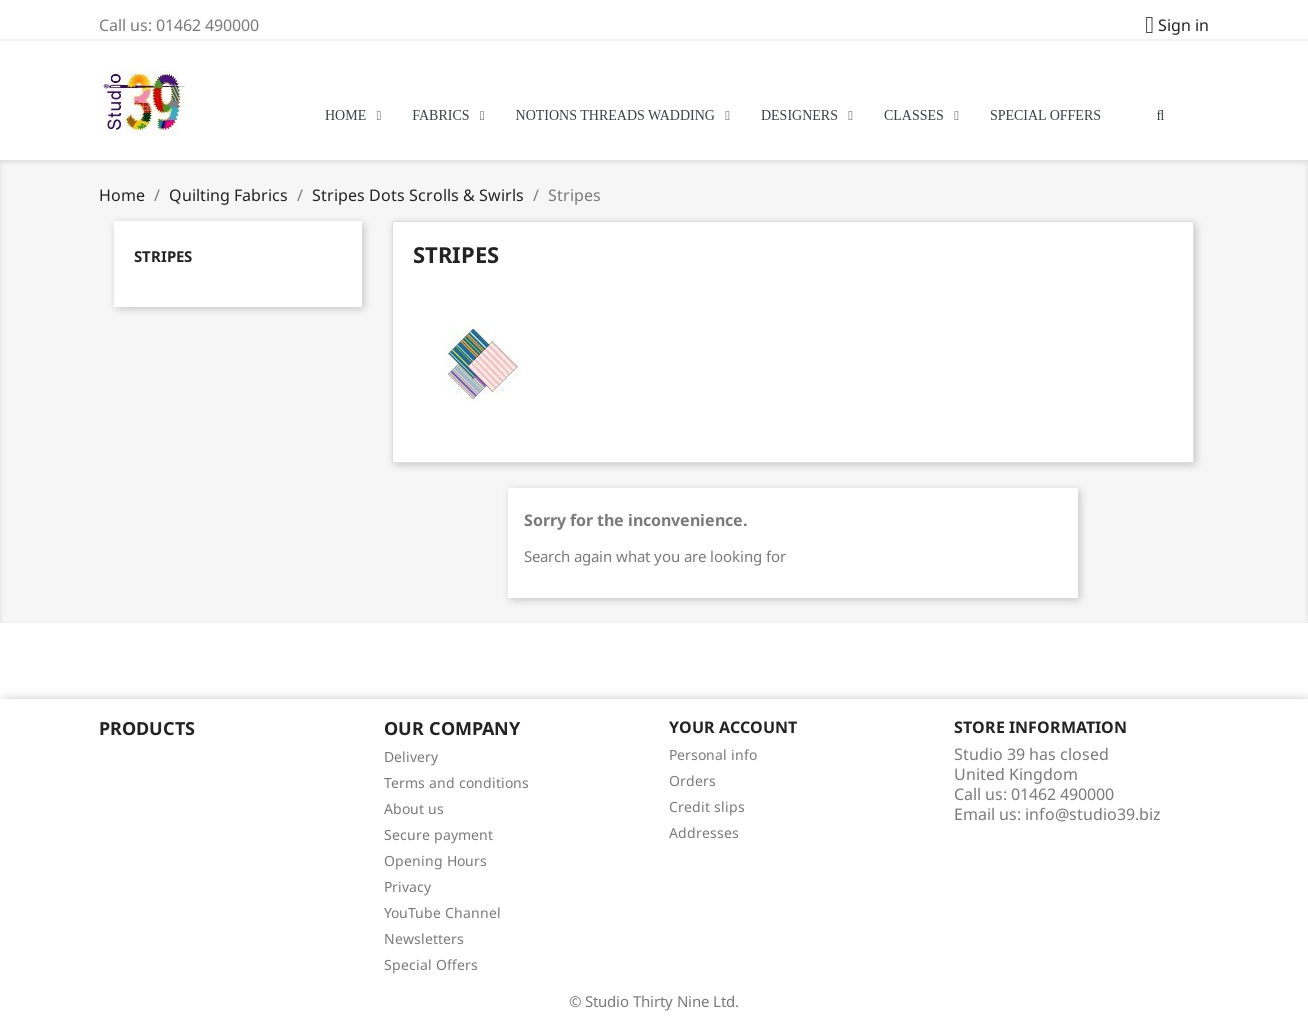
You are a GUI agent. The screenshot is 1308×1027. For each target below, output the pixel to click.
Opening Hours (435, 860)
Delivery (411, 756)
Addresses (704, 832)
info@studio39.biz (1093, 814)
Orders (692, 780)
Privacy (407, 886)
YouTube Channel (442, 912)
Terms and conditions (456, 782)
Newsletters (424, 938)
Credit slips (707, 806)
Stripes (163, 256)
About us (414, 808)
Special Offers (431, 964)
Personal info (713, 754)
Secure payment (438, 834)
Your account (733, 727)
